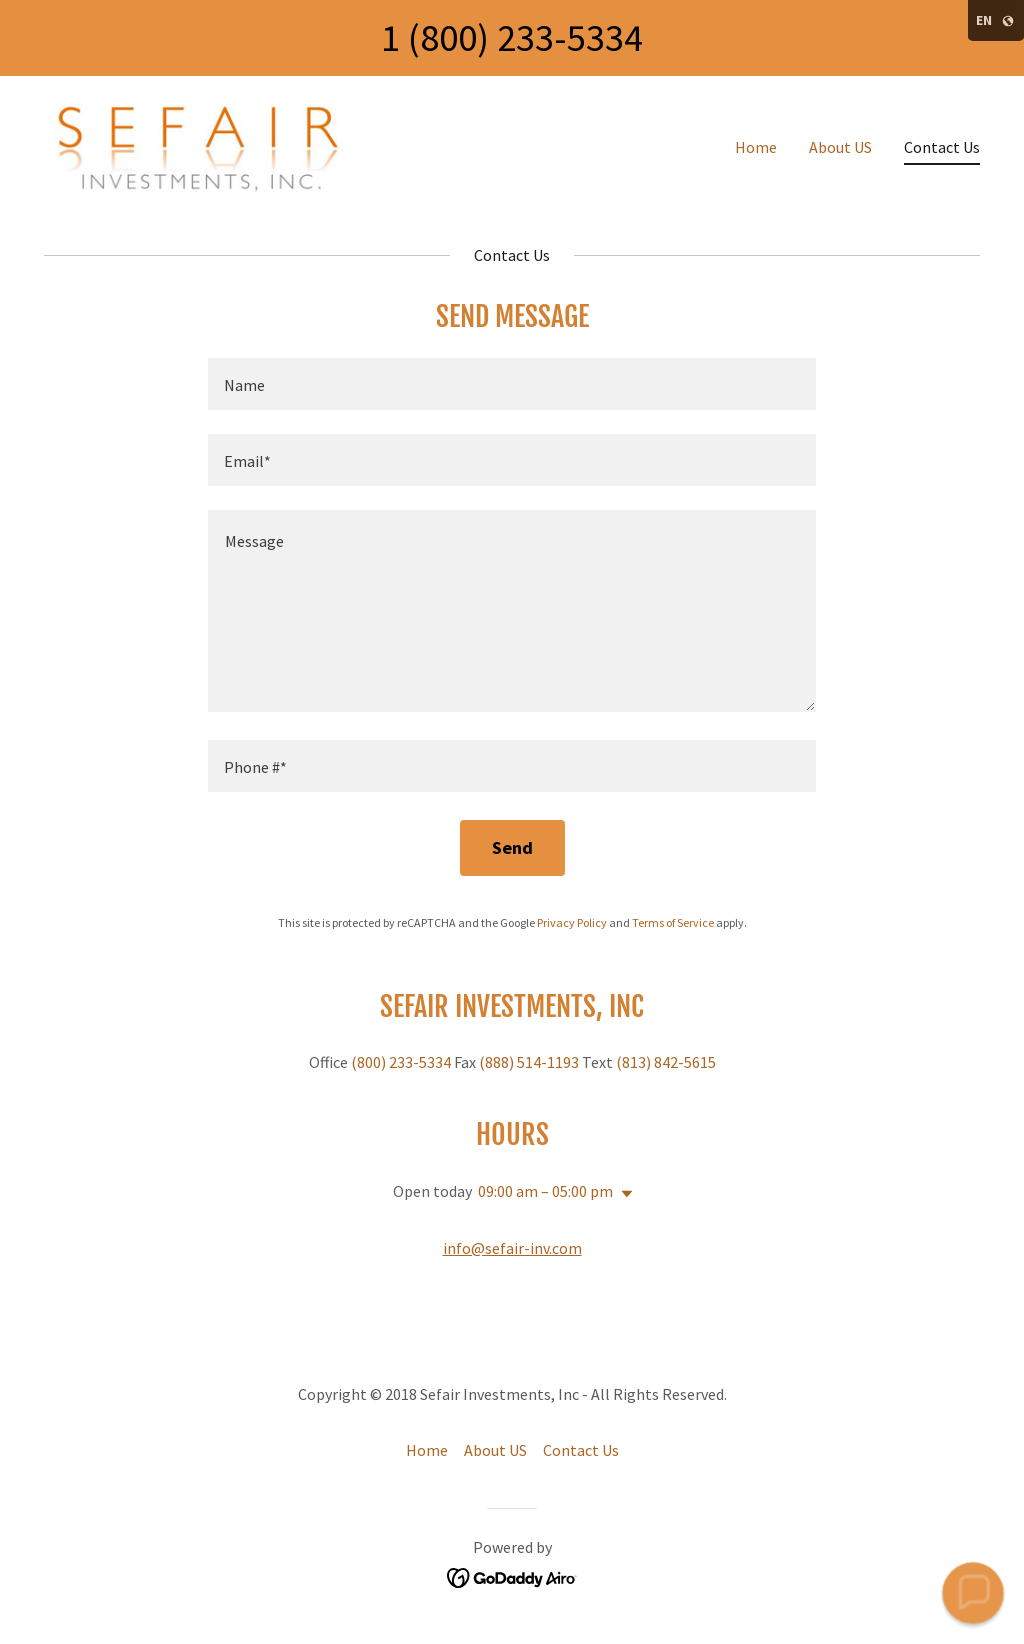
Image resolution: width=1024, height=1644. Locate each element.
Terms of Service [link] (673, 922)
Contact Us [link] (942, 147)
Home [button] (427, 1450)
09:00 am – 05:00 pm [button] (545, 1191)
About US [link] (840, 147)
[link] (208, 142)
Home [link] (756, 147)
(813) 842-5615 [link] (666, 1062)
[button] (623, 1194)
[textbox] (512, 384)
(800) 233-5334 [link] (401, 1062)
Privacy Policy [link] (572, 922)
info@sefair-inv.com (512, 1248)
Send (512, 847)
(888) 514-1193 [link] (529, 1062)
